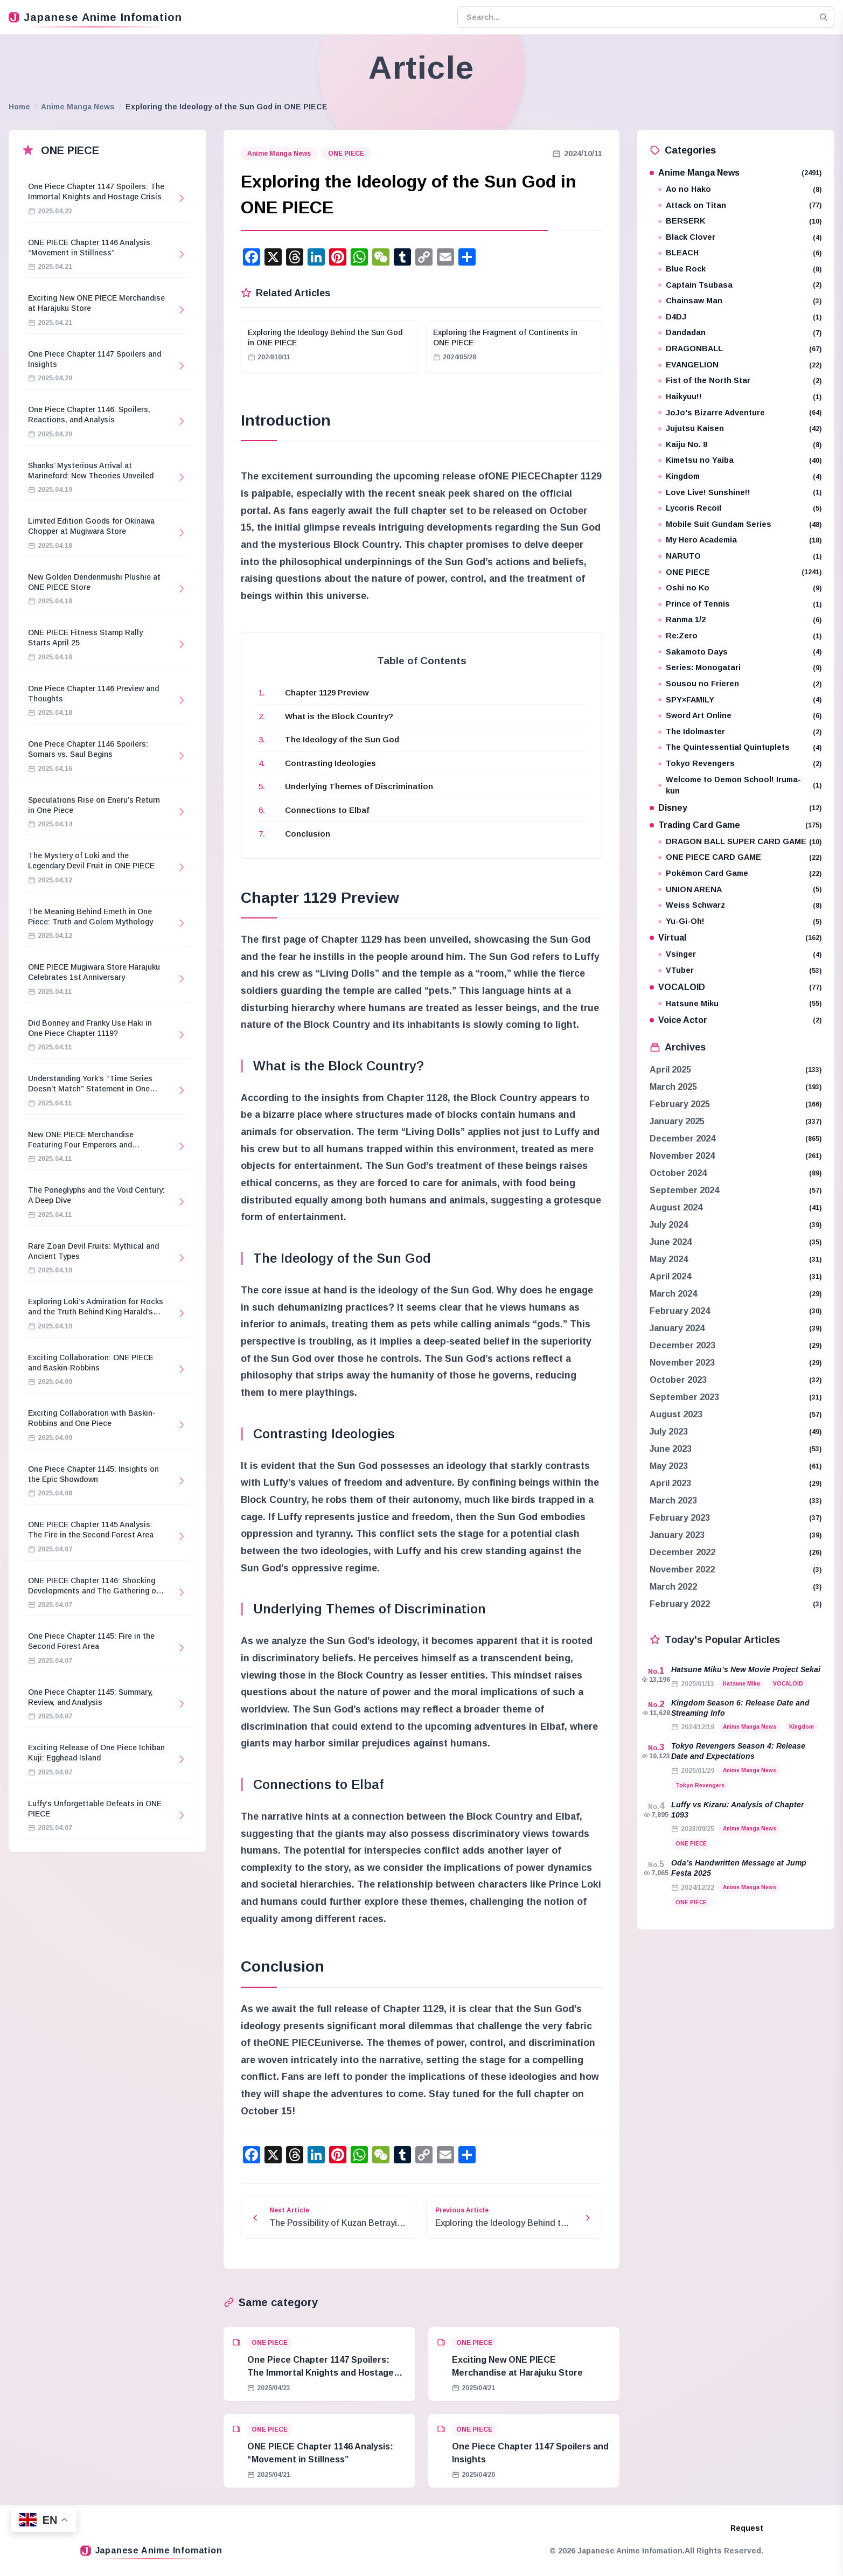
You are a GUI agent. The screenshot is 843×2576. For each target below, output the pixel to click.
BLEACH (739, 252)
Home (19, 106)
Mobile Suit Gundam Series (739, 524)
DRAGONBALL (739, 348)
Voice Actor (735, 1020)
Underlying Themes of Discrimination (359, 786)
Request (746, 2528)
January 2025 (677, 1121)
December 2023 (682, 1345)
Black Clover (739, 237)
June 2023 (671, 1448)
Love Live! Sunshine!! (739, 492)
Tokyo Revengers (739, 763)
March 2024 (673, 1293)
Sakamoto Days (739, 652)
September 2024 (684, 1190)
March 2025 (673, 1086)
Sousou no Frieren (739, 683)
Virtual (735, 937)
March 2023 (673, 1500)
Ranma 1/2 (739, 619)
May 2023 (669, 1466)
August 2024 (676, 1207)
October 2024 (678, 1173)
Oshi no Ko (739, 588)
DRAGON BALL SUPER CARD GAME (739, 841)
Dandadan (739, 332)
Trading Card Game (735, 825)
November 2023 (682, 1362)
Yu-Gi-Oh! (739, 921)
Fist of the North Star (739, 380)
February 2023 (680, 1517)
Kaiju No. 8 (739, 444)
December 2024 (682, 1138)
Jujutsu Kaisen (739, 428)
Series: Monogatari (739, 667)
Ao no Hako (739, 189)
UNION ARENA (739, 889)
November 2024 (682, 1155)
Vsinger (739, 954)
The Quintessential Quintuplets (739, 747)
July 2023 (669, 1431)
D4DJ (739, 317)
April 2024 (670, 1276)
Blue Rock (739, 269)
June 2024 (671, 1242)
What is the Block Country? (339, 716)
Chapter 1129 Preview (327, 692)
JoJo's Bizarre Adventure (739, 412)
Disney (735, 807)
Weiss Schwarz (739, 905)
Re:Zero (739, 635)
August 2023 (676, 1414)
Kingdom (739, 476)
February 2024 (680, 1310)
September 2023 (684, 1397)
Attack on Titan (739, 205)
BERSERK (739, 221)
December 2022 (682, 1552)
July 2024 (669, 1224)
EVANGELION (739, 365)
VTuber (739, 970)
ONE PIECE (346, 153)
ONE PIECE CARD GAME (739, 857)
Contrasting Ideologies (330, 763)
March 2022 (673, 1586)
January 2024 (677, 1328)
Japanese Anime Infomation (95, 17)
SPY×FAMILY (739, 700)
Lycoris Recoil (739, 508)
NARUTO (739, 556)
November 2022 (682, 1569)
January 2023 (677, 1535)
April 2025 (670, 1069)
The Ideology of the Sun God (342, 739)
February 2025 (680, 1104)
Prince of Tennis (739, 604)
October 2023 (678, 1379)
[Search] (823, 17)
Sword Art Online (739, 715)
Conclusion (307, 833)
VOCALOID (735, 987)
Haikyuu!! (739, 396)
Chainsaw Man (739, 300)
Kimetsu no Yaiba (739, 460)
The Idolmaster (739, 731)
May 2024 (669, 1259)
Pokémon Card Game (739, 873)
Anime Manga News (78, 106)
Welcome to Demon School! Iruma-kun (739, 785)
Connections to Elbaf (327, 809)
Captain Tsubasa (739, 285)
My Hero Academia (739, 540)
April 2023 (670, 1483)
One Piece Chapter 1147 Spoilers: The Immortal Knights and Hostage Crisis (320, 2372)
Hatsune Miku (739, 1003)
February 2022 (680, 1604)
